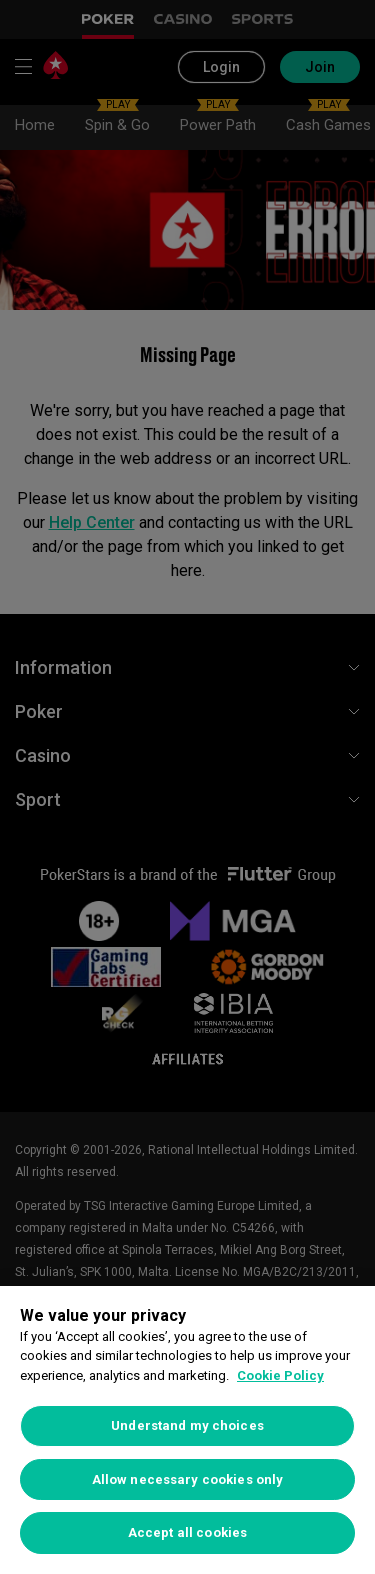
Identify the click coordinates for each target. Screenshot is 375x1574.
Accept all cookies (187, 1532)
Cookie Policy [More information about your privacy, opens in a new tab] (280, 1375)
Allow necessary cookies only (188, 1479)
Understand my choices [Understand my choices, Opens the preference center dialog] (187, 1425)
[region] (187, 1430)
